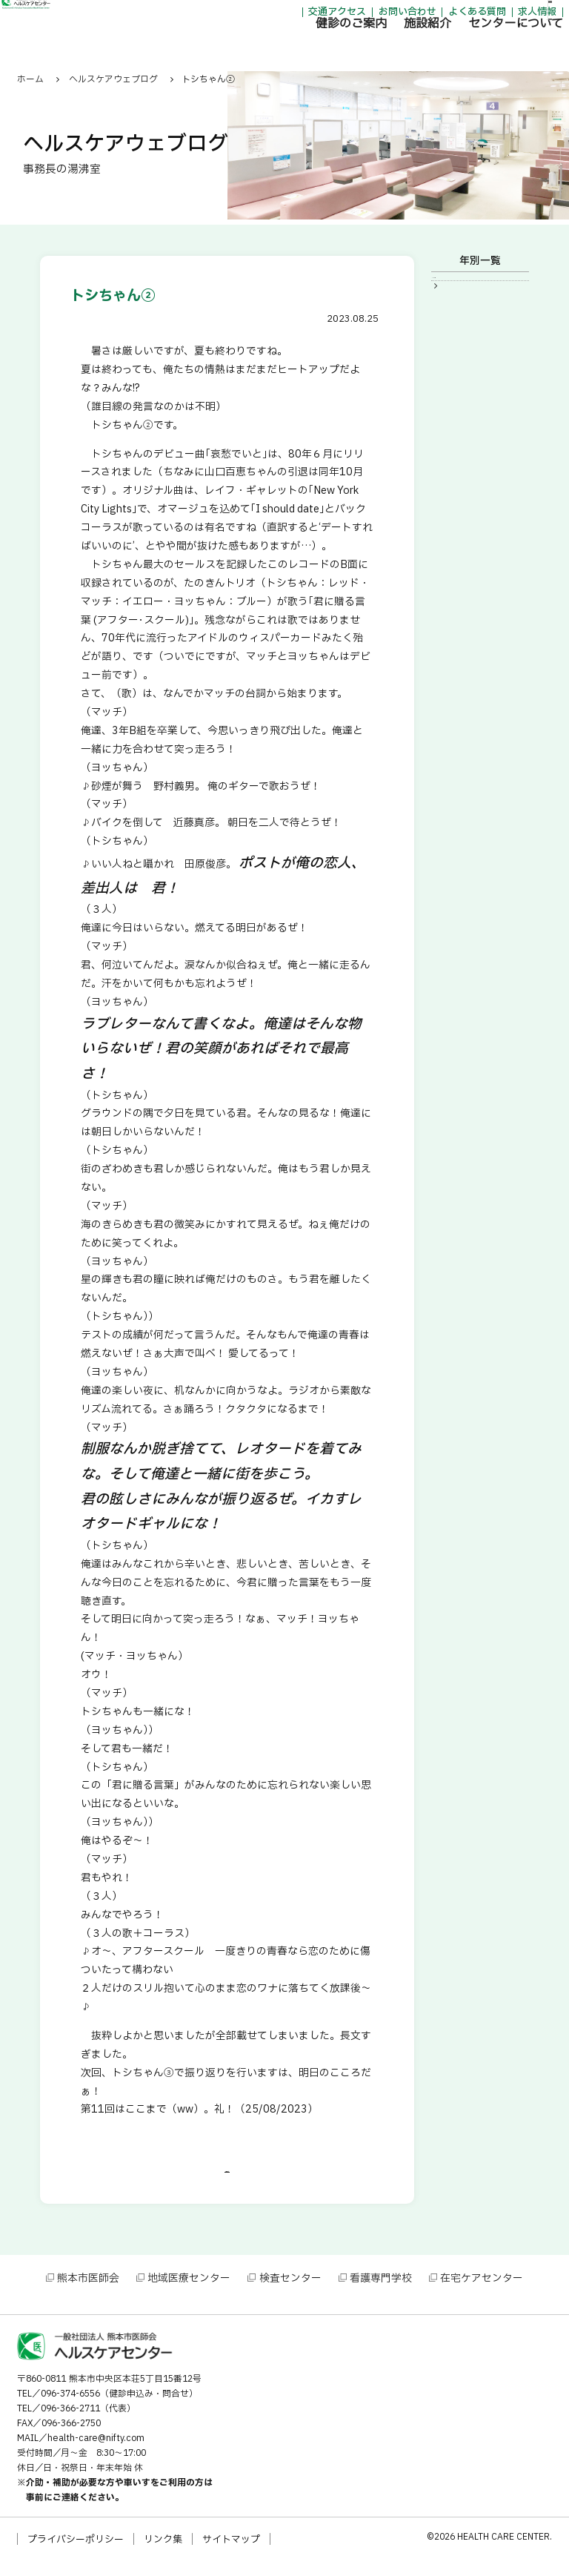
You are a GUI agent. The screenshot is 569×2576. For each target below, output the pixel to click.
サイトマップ (231, 2555)
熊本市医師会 (88, 2294)
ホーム (30, 79)
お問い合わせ (335, 15)
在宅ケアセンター (481, 2294)
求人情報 (465, 15)
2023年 (459, 287)
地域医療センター (188, 2294)
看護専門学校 (381, 2294)
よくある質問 (405, 15)
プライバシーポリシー (75, 2555)
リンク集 (163, 2555)
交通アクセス (265, 15)
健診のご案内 (279, 48)
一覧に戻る (226, 2180)
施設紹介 (355, 48)
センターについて (443, 48)
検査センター (290, 2294)
